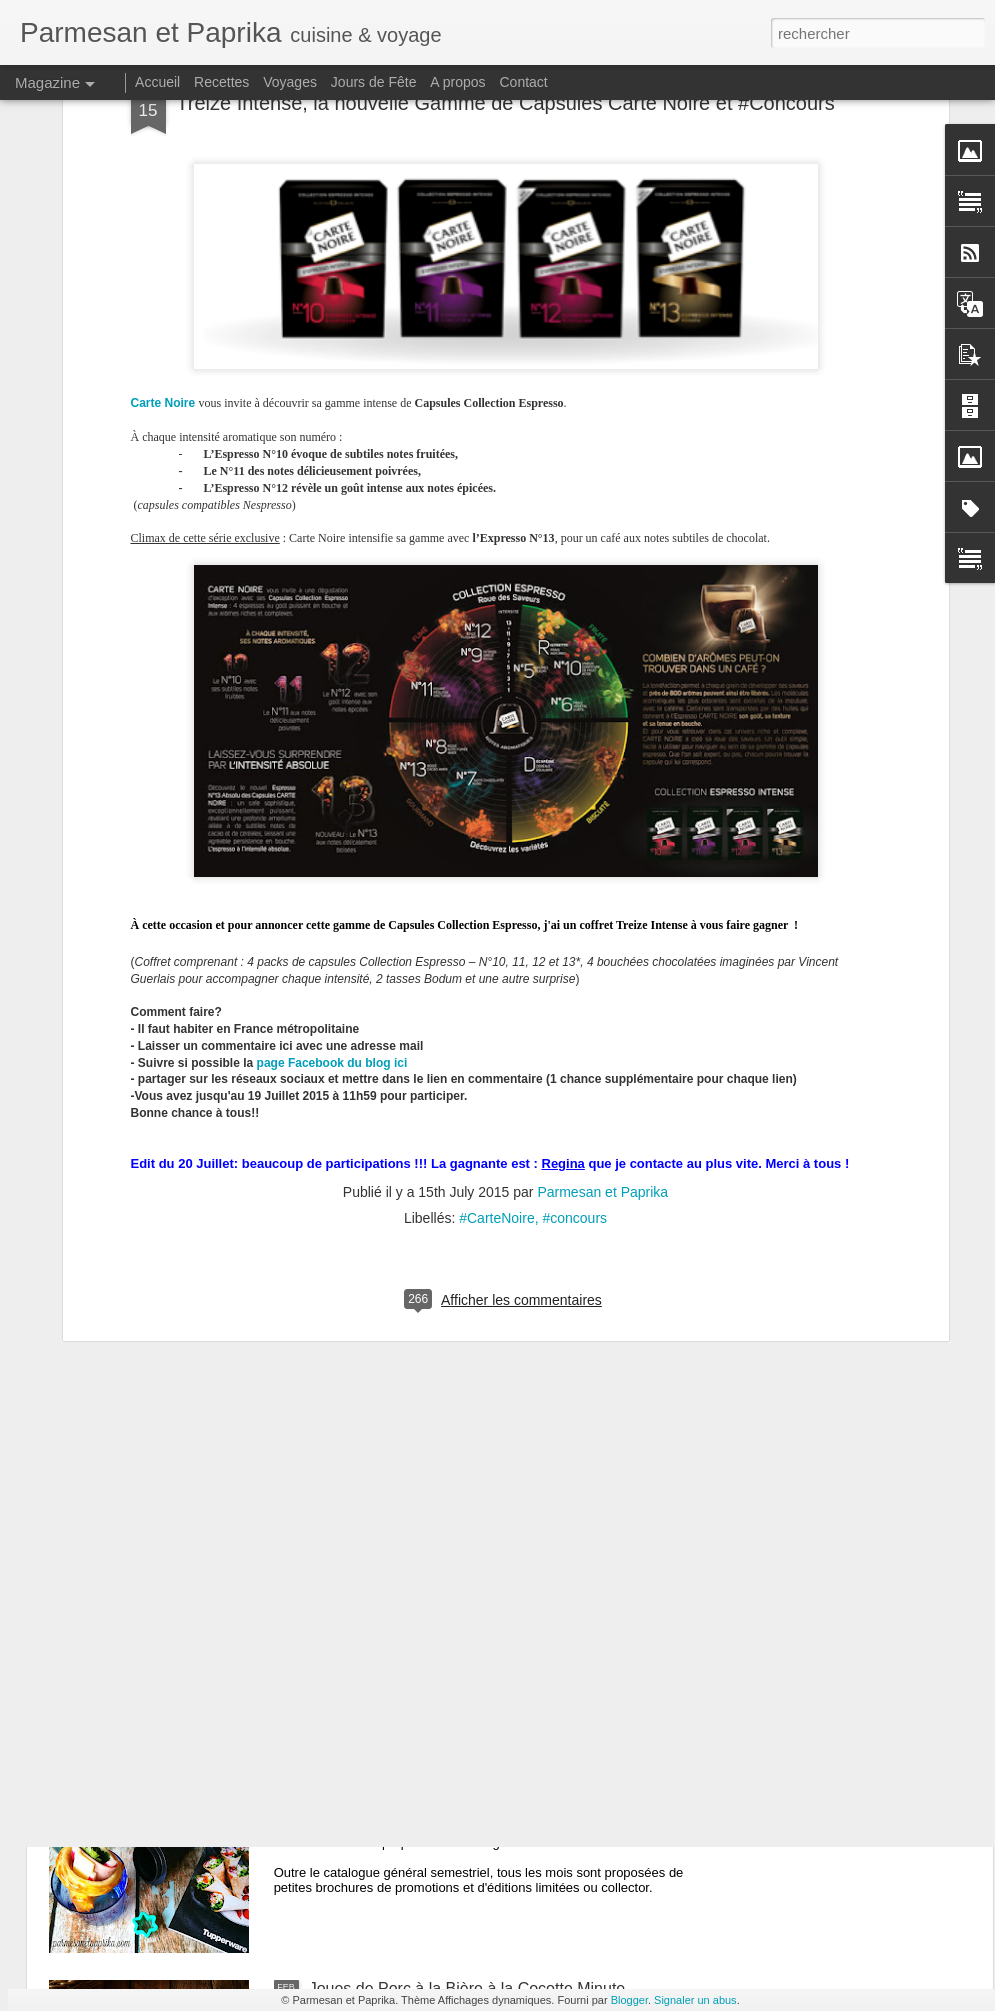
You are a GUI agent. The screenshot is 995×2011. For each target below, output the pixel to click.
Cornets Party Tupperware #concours (441, 1761)
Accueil (157, 82)
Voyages (290, 82)
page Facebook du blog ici (332, 759)
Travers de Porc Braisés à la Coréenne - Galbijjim (485, 1307)
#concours (574, 914)
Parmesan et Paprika (602, 888)
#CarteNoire (496, 914)
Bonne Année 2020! (379, 1534)
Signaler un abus (695, 2000)
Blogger (629, 2000)
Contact (524, 82)
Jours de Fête (374, 82)
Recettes (221, 82)
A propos (457, 82)
